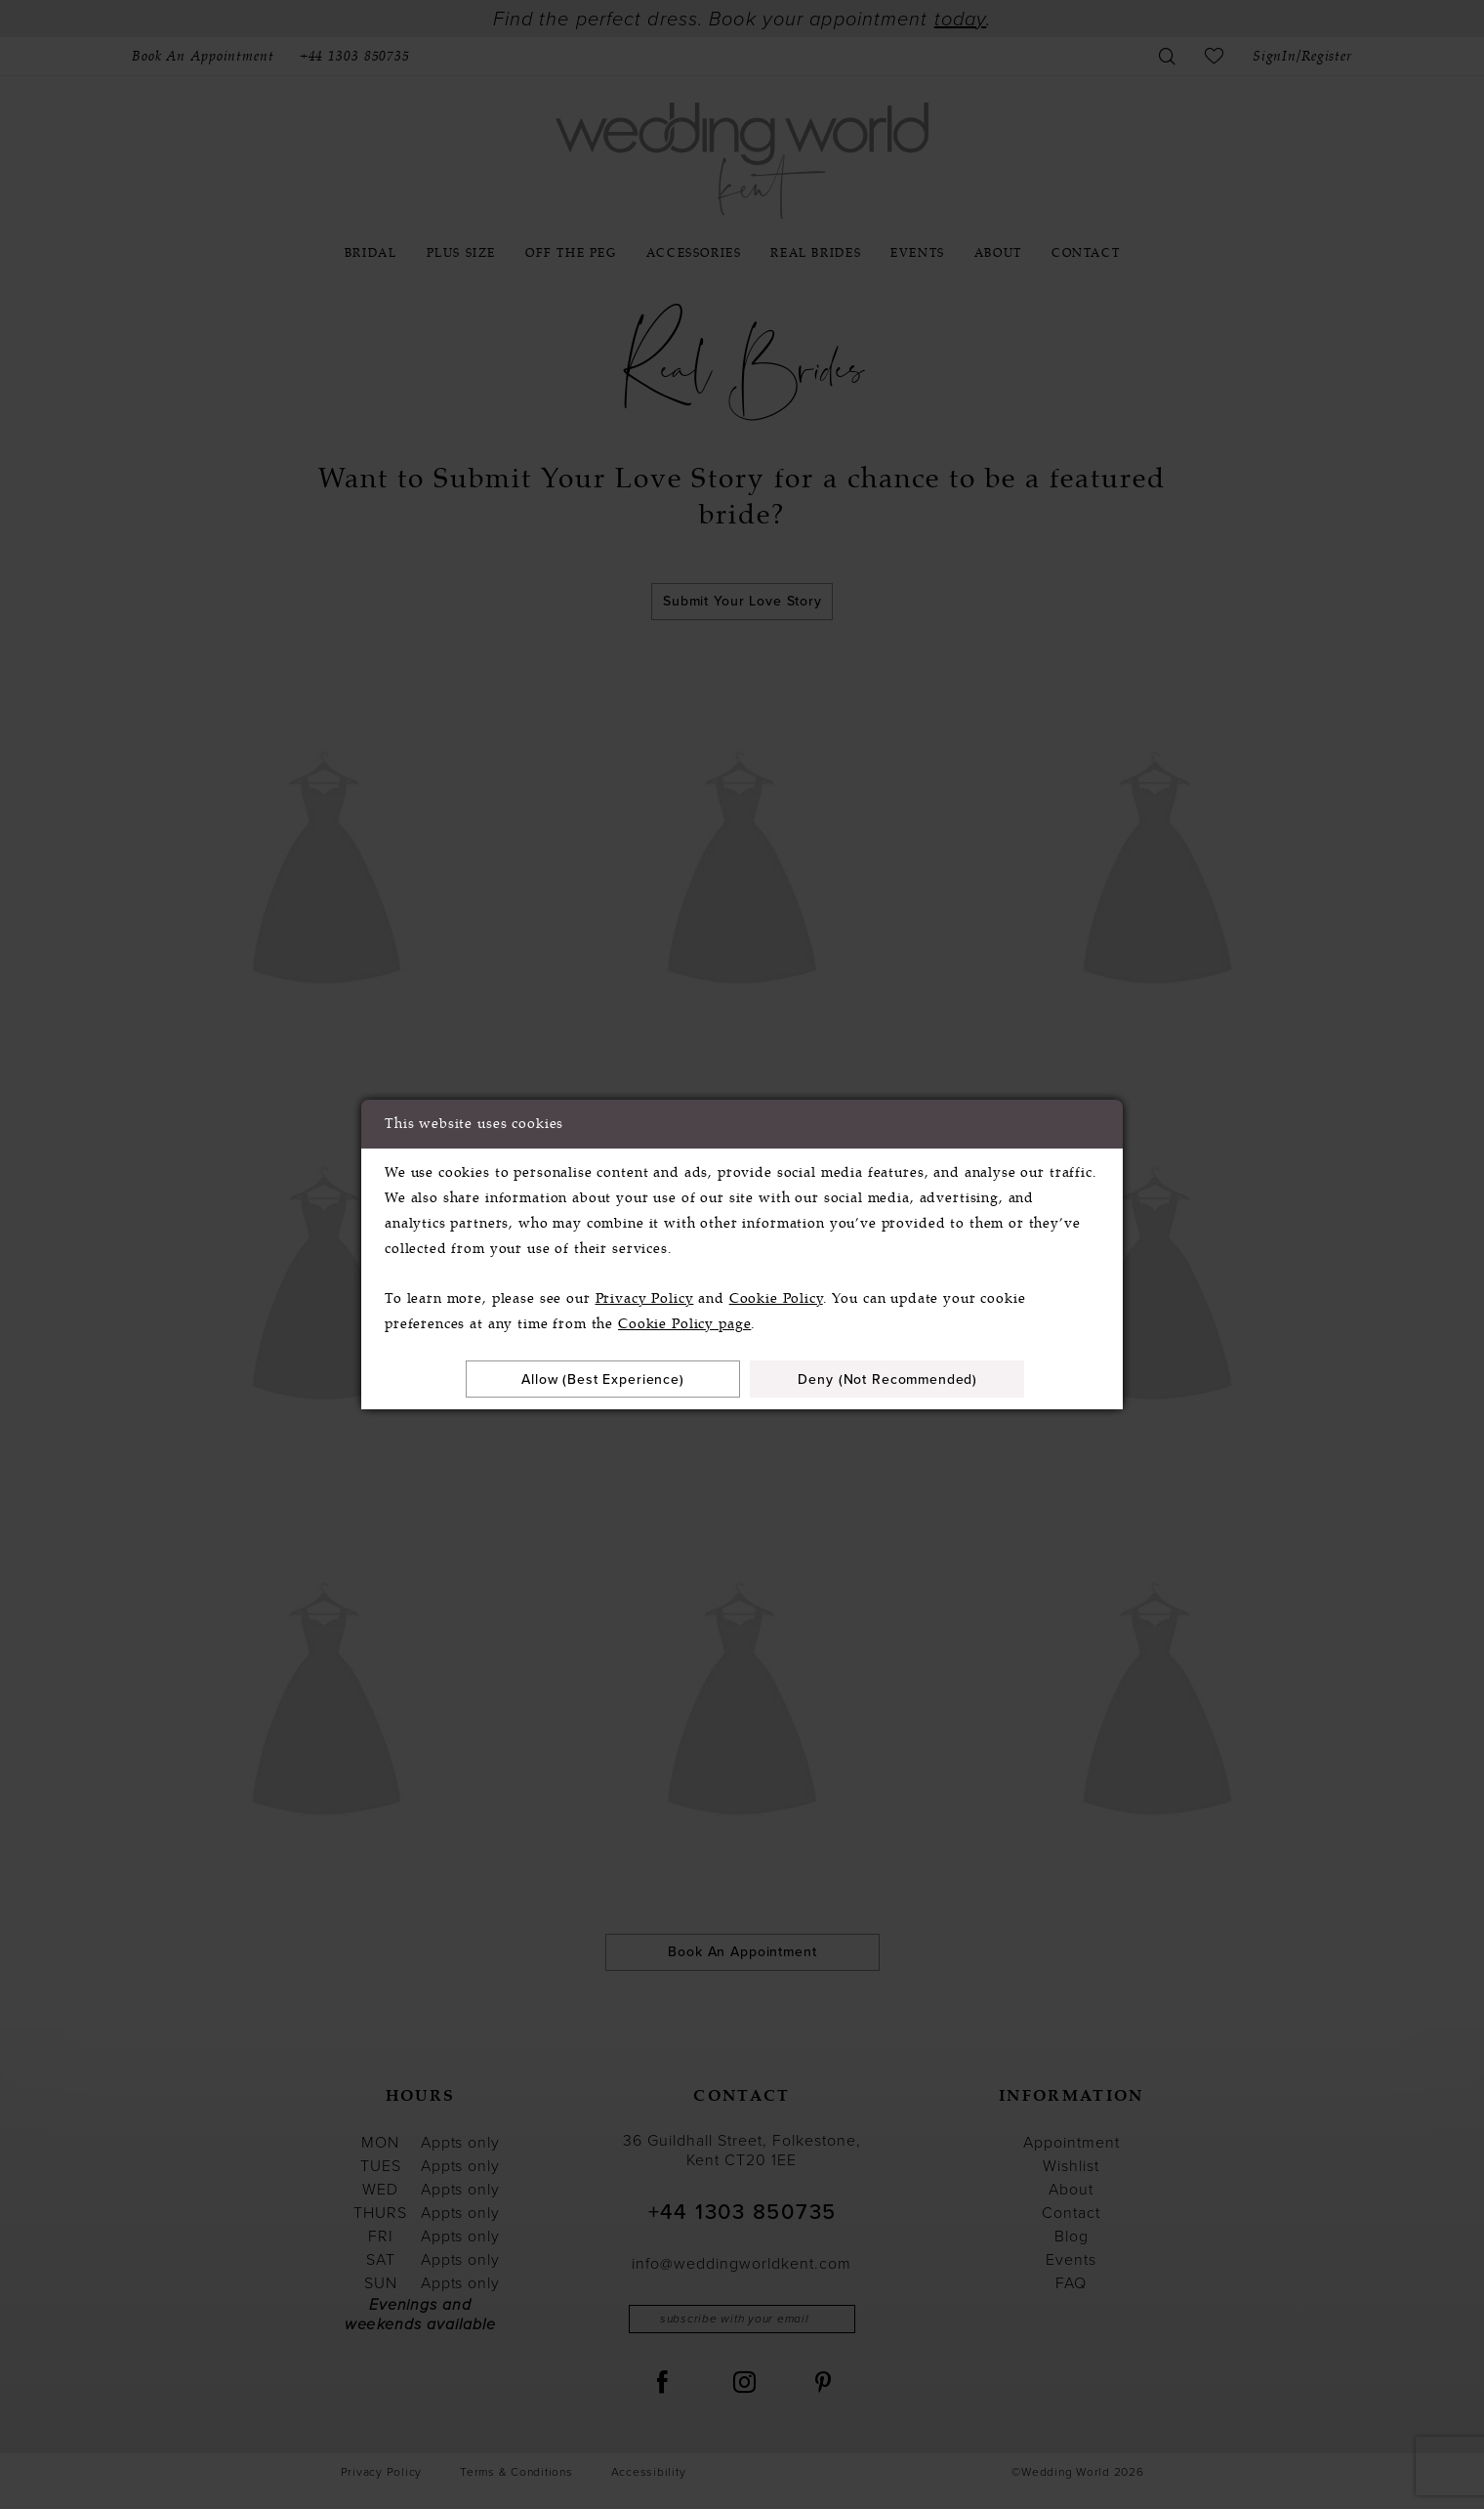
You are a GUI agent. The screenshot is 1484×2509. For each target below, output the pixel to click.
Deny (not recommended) (887, 1379)
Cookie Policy (776, 1298)
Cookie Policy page (684, 1324)
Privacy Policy (645, 1298)
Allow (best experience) (602, 1379)
